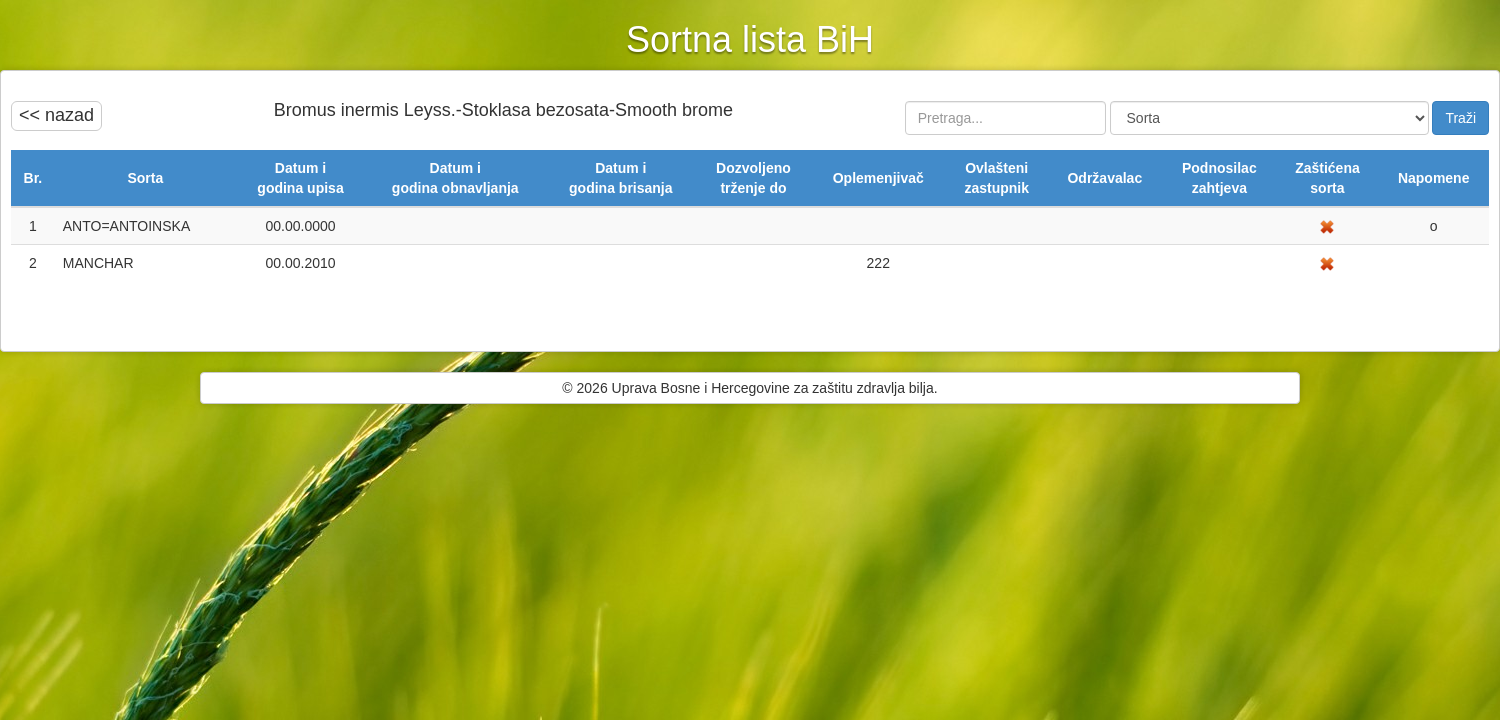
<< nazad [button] (56, 115)
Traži (1460, 118)
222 (878, 263)
